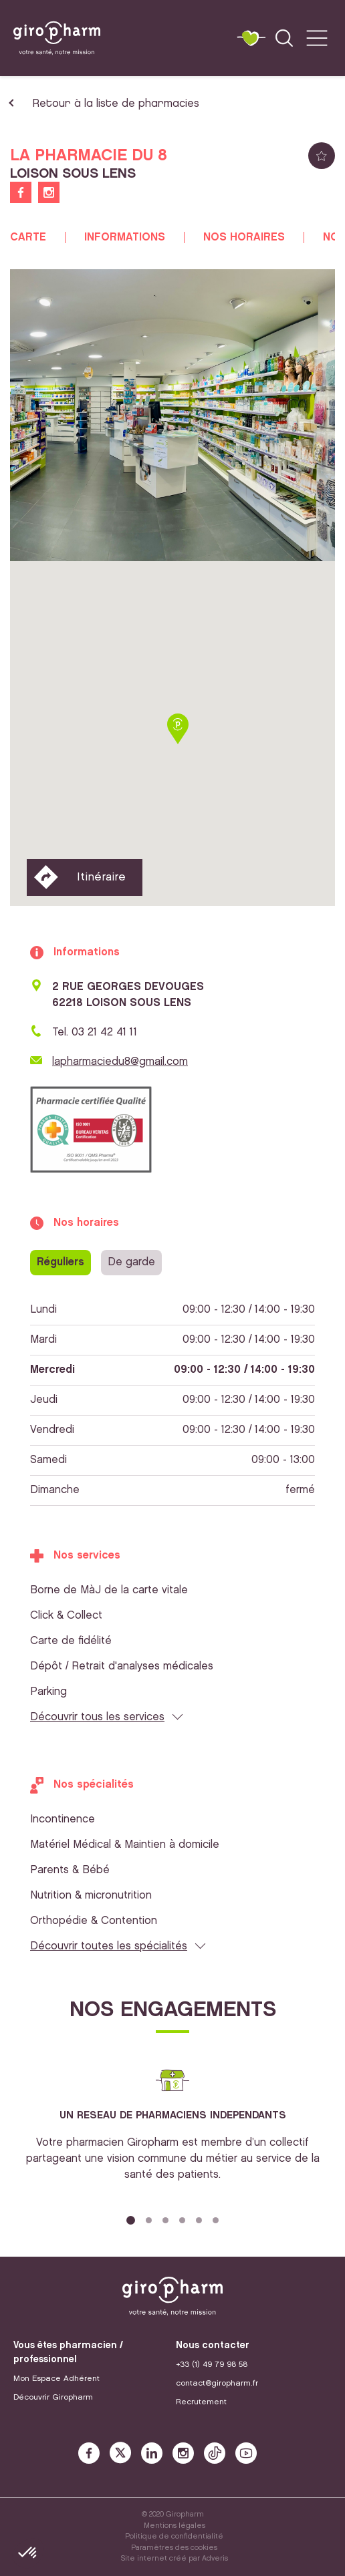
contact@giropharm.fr (217, 2383)
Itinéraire (101, 877)
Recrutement (201, 2402)
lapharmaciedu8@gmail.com (120, 1062)
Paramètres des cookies (174, 2548)
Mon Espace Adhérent (56, 2378)
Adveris (215, 2558)
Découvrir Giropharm (53, 2397)
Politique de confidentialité (174, 2536)
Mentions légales (174, 2526)
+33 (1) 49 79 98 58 (211, 2364)
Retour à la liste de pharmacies (115, 104)
